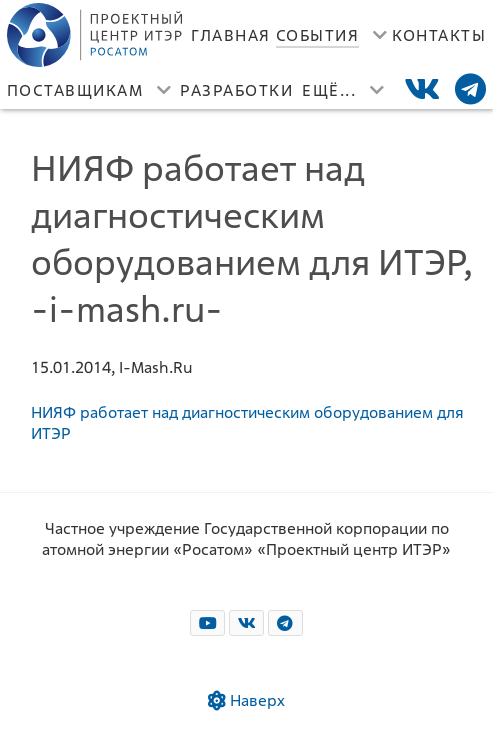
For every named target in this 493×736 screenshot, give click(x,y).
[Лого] (97, 35)
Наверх (246, 700)
